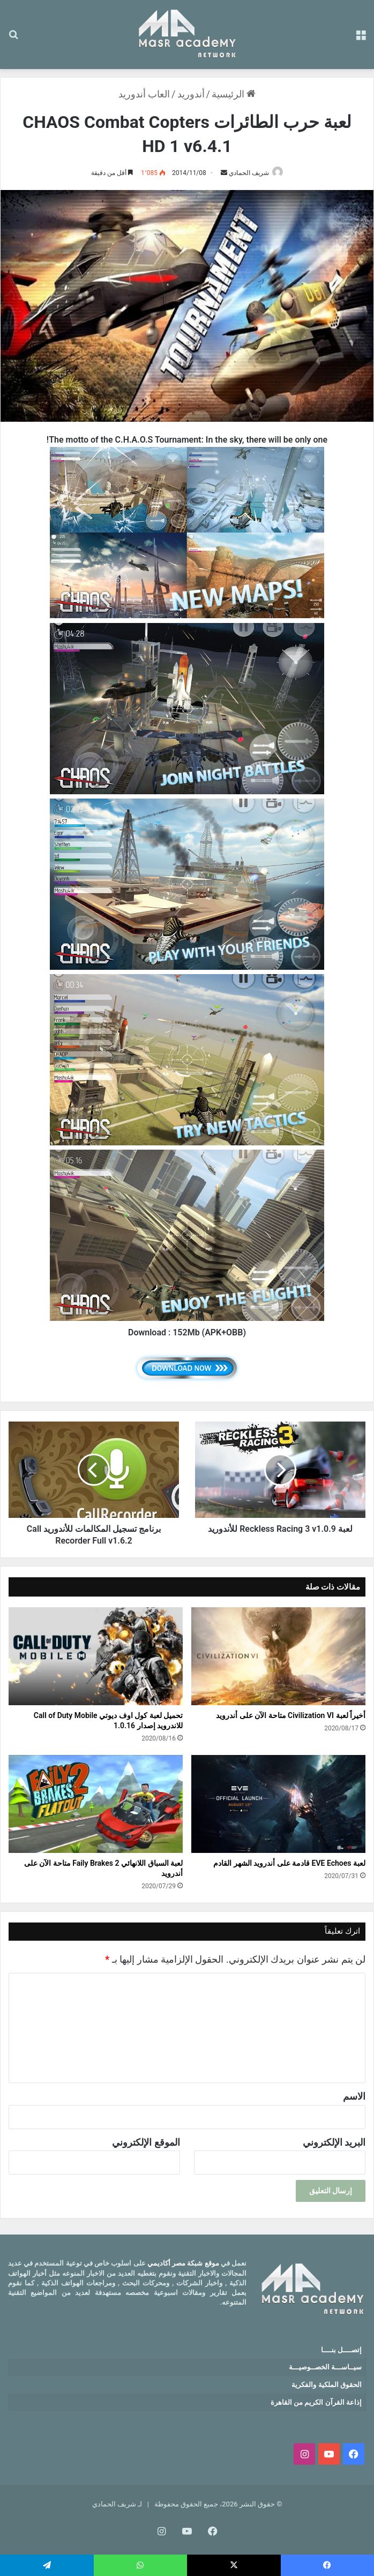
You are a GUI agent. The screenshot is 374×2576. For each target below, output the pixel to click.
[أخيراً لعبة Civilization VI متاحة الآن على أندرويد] (278, 1656)
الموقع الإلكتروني (145, 2142)
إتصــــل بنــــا (341, 2350)
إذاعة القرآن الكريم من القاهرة (316, 2402)
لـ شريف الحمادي (117, 2504)
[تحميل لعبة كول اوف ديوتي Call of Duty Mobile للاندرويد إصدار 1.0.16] (96, 1656)
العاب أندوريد (144, 94)
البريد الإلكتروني (334, 2142)
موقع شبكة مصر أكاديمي (183, 2263)
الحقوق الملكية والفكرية (326, 2385)
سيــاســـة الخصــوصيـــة (325, 2367)
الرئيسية (234, 94)
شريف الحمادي (249, 173)
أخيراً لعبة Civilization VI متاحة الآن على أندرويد (290, 1715)
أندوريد (191, 94)
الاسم (354, 2096)
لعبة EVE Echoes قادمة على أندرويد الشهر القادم (289, 1863)
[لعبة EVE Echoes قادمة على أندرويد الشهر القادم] (278, 1804)
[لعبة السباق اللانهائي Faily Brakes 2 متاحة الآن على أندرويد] (96, 1804)
